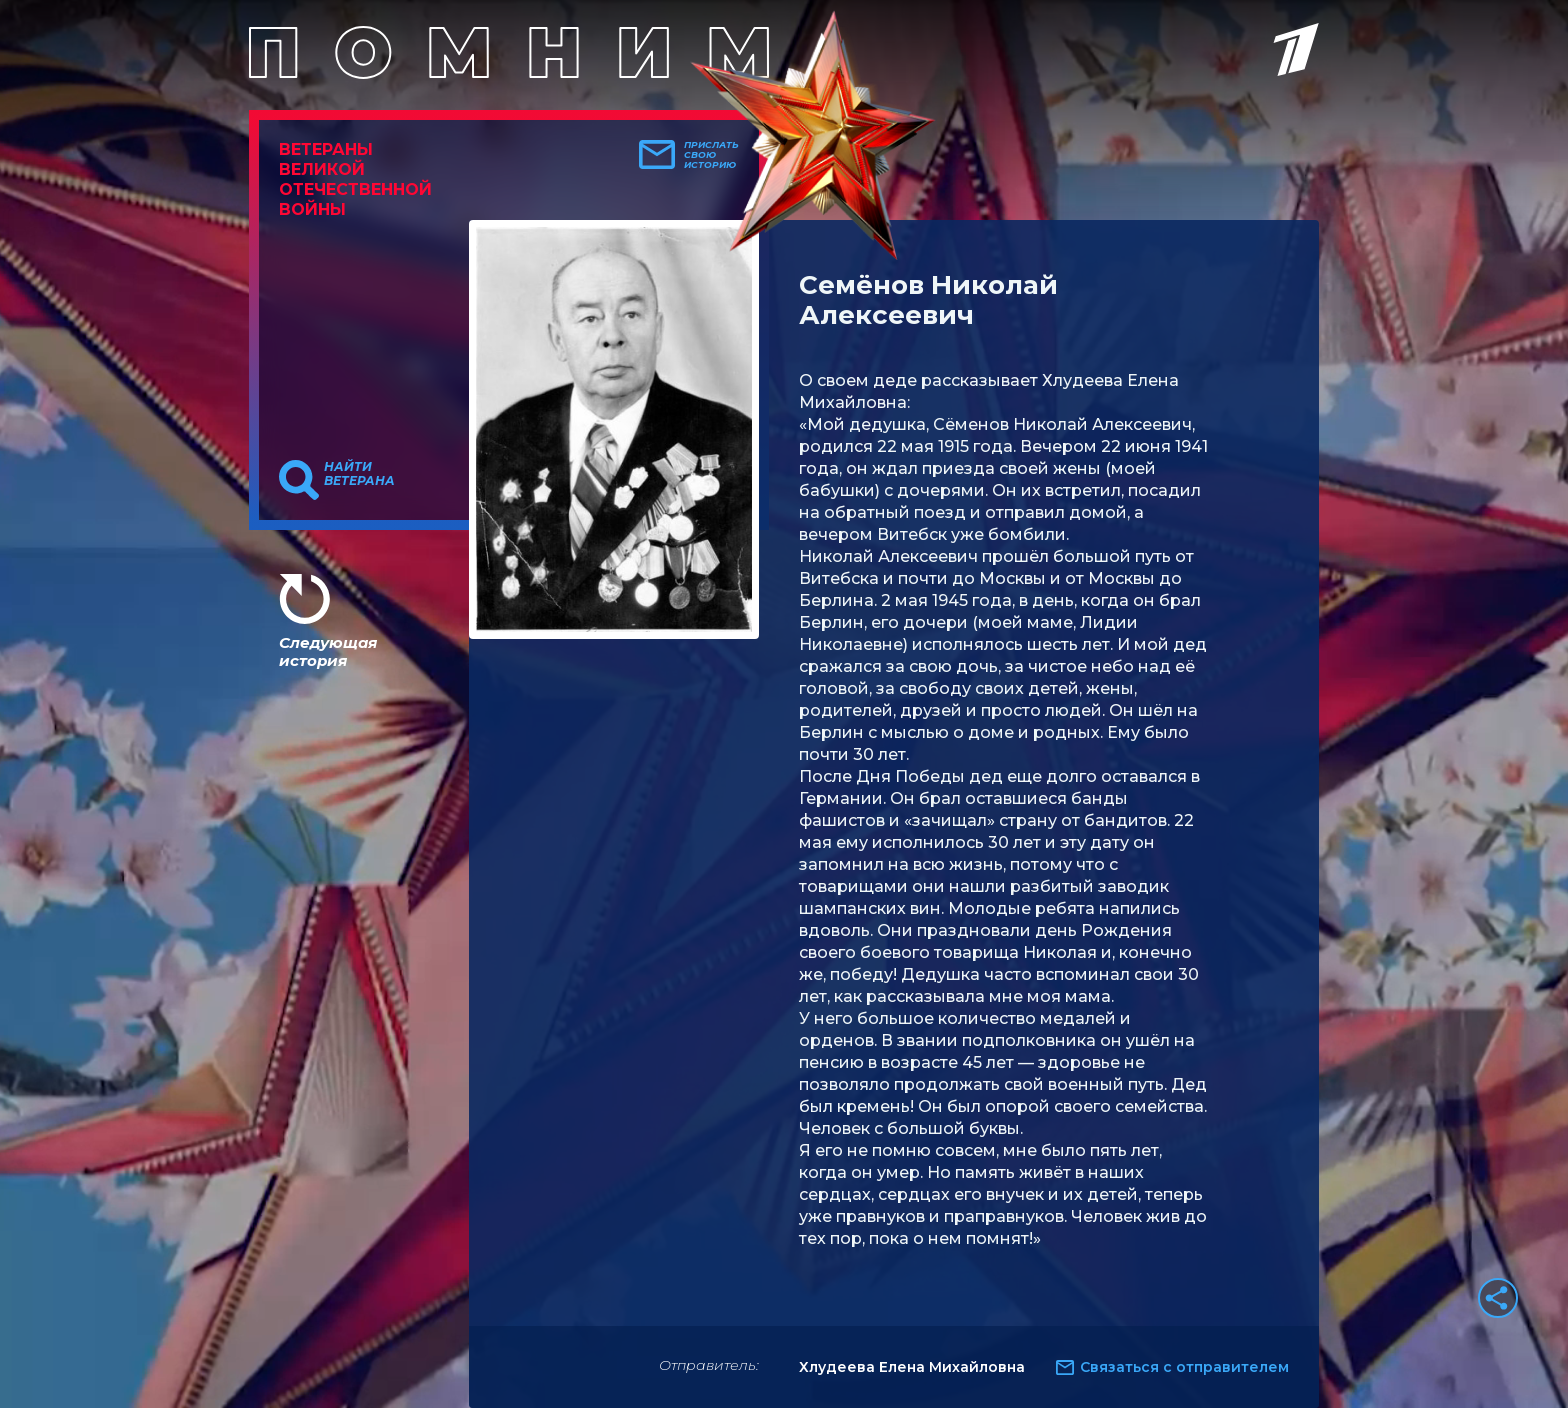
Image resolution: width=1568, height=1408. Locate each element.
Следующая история (328, 651)
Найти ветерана (359, 474)
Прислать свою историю (711, 155)
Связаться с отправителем (1184, 1367)
